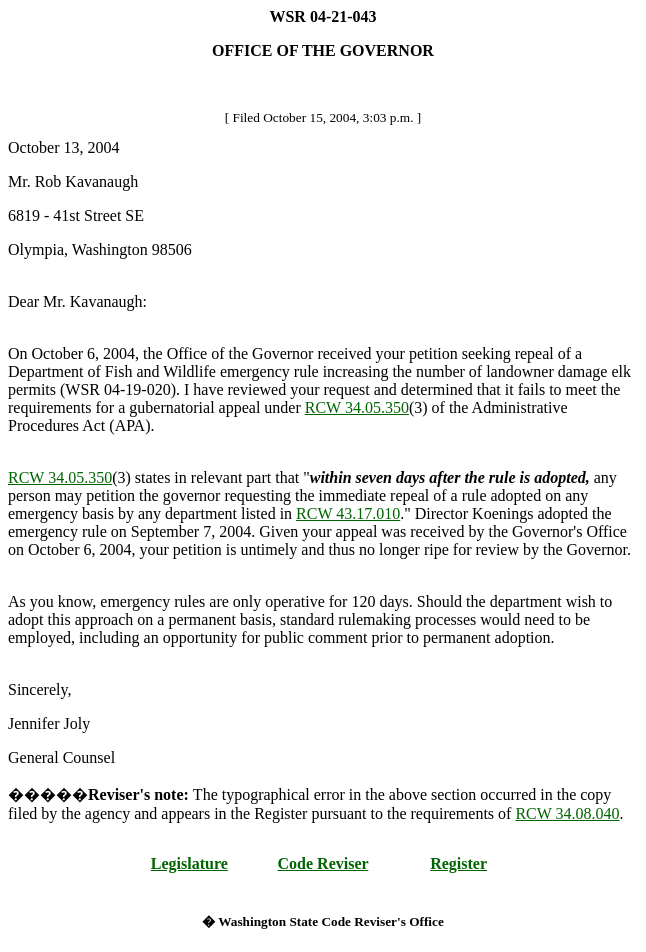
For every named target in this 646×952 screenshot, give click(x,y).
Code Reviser (323, 863)
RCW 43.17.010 (348, 513)
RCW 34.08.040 (567, 813)
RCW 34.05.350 (357, 407)
